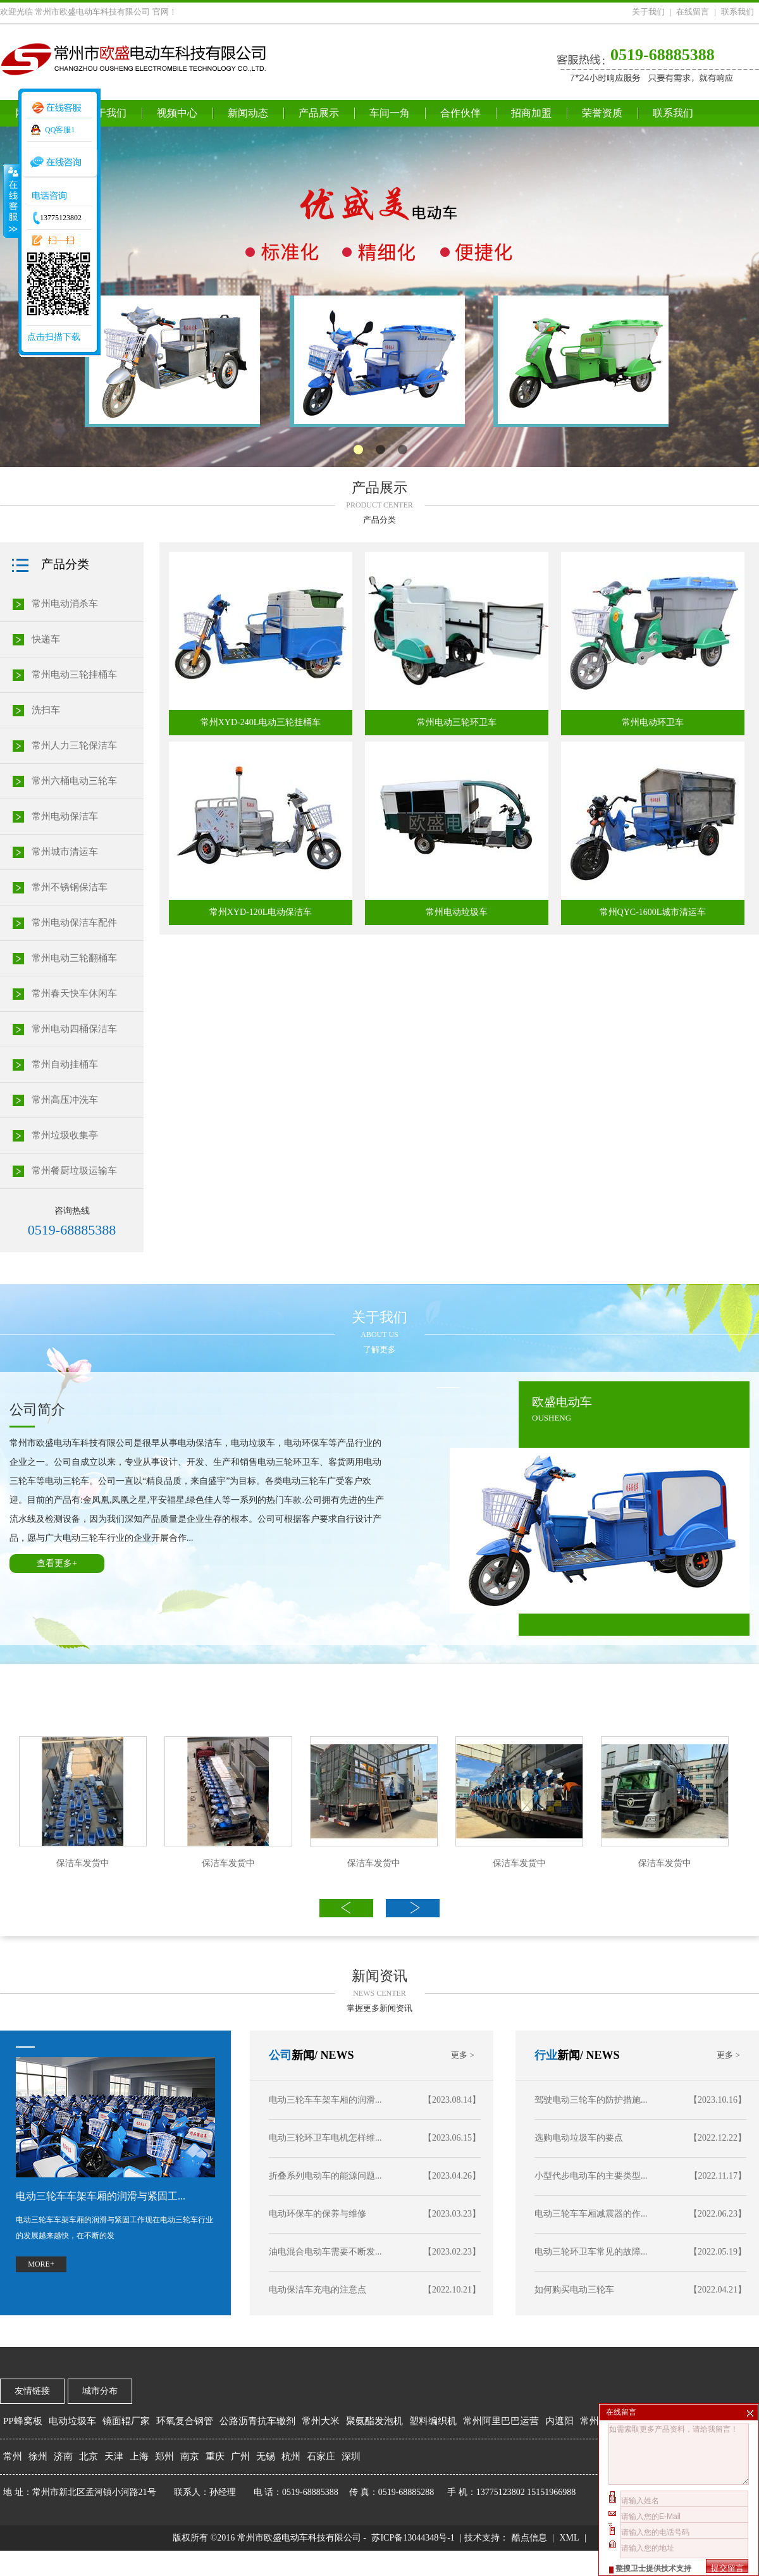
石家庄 (321, 2456)
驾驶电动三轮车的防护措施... (640, 2100)
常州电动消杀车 (65, 604)
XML (569, 2537)
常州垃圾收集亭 (65, 1135)
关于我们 (648, 11)
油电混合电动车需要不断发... (375, 2252)
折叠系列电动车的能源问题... (375, 2176)
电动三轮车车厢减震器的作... (640, 2214)
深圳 (351, 2456)
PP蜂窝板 (22, 2421)
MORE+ (41, 2264)
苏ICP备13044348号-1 (412, 2537)
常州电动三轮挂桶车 (74, 674)
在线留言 (692, 11)
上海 (139, 2456)
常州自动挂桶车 (65, 1064)
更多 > (728, 2055)
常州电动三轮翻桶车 (74, 958)
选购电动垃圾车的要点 (640, 2138)
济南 (63, 2456)
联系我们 (737, 11)
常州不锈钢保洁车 (70, 887)
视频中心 (177, 113)
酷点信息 (529, 2537)
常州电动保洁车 (65, 816)
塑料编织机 (433, 2421)
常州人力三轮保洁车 (74, 745)
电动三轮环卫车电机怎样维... (375, 2138)
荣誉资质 (602, 113)
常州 (12, 2456)
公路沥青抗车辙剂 (257, 2421)
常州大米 (321, 2421)
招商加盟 (531, 113)
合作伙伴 (460, 113)
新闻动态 (248, 113)
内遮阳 (559, 2421)
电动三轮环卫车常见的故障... (640, 2252)
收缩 (11, 200)
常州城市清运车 (65, 852)
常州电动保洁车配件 (74, 923)
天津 (113, 2456)
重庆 (215, 2456)
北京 (88, 2456)
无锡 (265, 2456)
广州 (240, 2456)
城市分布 (100, 2391)
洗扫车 (46, 710)
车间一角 (389, 113)
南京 (189, 2456)
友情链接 (32, 2391)
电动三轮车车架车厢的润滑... (375, 2100)
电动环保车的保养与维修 (375, 2214)
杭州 (290, 2456)
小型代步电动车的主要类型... (640, 2176)
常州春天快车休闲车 (74, 993)
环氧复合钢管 (184, 2421)
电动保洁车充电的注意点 (375, 2290)
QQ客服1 (60, 129)
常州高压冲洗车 (65, 1100)
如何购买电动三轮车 (640, 2290)
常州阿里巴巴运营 (501, 2421)
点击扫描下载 (53, 337)
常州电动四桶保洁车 (74, 1029)
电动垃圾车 (72, 2421)
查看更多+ (57, 1563)
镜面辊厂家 (126, 2421)
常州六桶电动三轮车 (74, 781)
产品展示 (319, 113)
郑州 (164, 2456)
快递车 (46, 639)
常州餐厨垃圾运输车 (74, 1171)
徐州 (37, 2456)
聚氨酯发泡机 (374, 2421)
